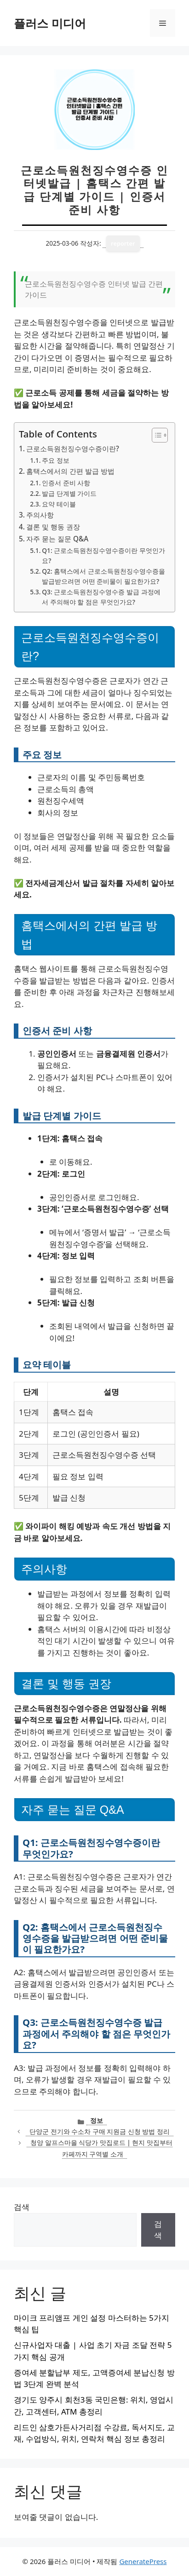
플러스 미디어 (50, 23)
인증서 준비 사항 (66, 482)
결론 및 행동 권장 (53, 526)
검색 (21, 2207)
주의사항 (40, 514)
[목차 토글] (155, 435)
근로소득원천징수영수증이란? (72, 448)
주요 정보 (55, 460)
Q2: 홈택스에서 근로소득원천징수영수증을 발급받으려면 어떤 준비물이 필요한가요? (103, 576)
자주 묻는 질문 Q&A (57, 538)
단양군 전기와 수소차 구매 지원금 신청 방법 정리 (99, 2131)
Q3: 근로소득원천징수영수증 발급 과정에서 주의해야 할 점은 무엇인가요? (101, 596)
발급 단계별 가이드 (69, 493)
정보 (96, 2120)
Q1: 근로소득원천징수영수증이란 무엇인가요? (103, 555)
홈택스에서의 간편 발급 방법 (70, 471)
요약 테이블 (59, 504)
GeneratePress (142, 2561)
